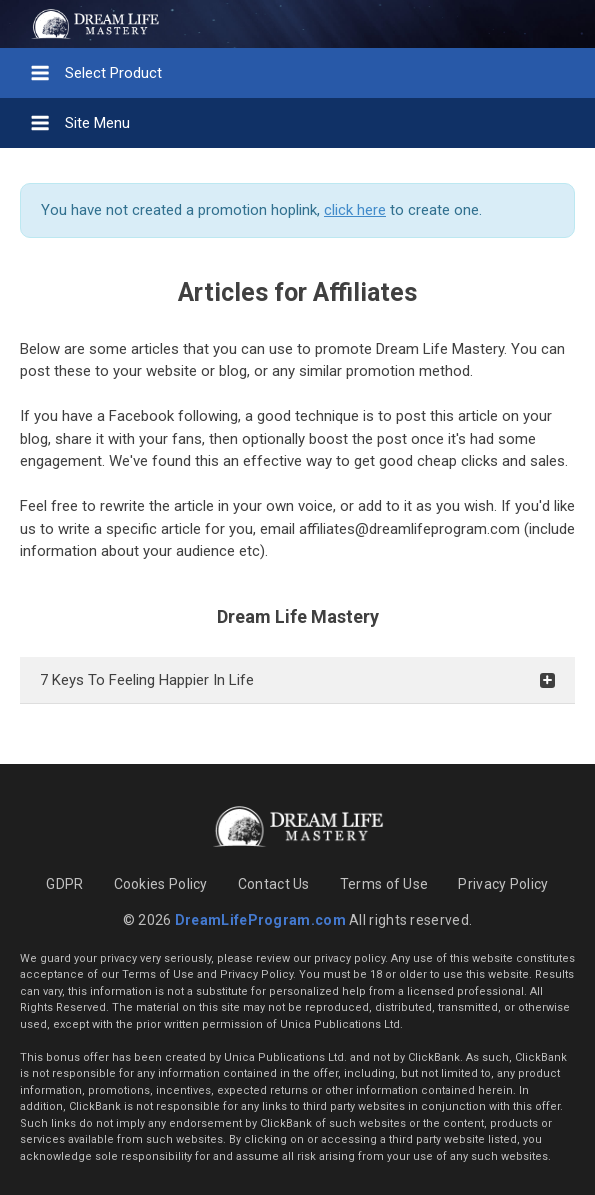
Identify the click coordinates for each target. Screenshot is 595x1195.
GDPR (64, 884)
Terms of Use (384, 884)
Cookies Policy (161, 884)
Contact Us (274, 884)
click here (355, 210)
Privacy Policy (503, 884)
